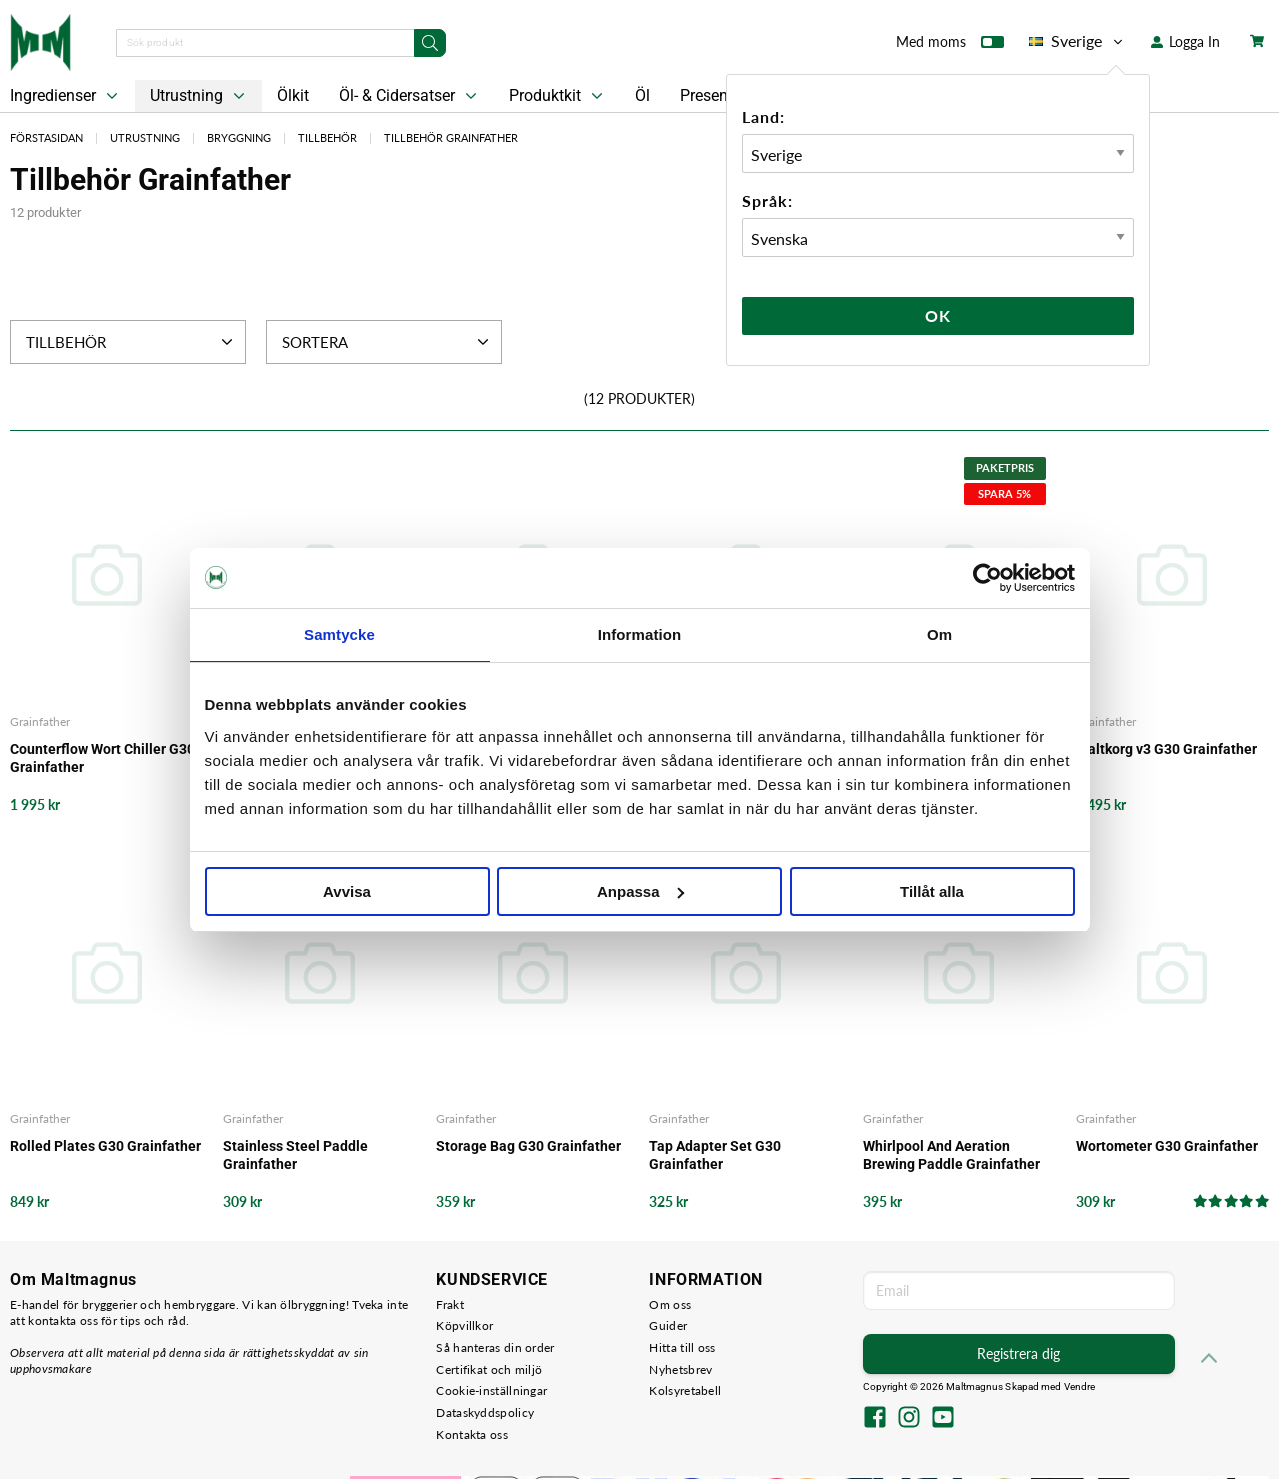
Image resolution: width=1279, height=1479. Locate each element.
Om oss (670, 1304)
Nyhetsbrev (680, 1369)
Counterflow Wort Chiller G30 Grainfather (102, 758)
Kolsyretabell (685, 1390)
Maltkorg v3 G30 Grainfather (1166, 749)
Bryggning (239, 137)
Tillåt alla (932, 891)
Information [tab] (640, 634)
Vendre (1080, 1386)
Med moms (950, 46)
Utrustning (199, 96)
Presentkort (720, 95)
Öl (642, 95)
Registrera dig (1018, 1353)
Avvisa (347, 891)
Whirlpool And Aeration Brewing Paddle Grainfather (951, 1155)
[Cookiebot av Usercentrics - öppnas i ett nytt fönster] (987, 578)
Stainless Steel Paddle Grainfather (295, 1155)
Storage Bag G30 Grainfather (528, 1146)
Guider (668, 1325)
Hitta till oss (682, 1347)
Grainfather (40, 721)
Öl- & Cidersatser (410, 96)
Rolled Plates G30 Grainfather (105, 1146)
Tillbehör (327, 137)
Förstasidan (46, 137)
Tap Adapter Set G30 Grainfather (715, 1155)
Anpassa (640, 891)
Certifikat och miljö (489, 1369)
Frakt (450, 1304)
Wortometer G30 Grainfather (1167, 1146)
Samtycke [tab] (339, 634)
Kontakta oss (472, 1434)
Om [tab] (939, 634)
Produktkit (558, 96)
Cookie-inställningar (491, 1390)
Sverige (1077, 41)
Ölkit (293, 95)
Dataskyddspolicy (485, 1412)
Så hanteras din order (495, 1347)
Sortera (387, 342)
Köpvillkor (464, 1325)
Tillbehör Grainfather (451, 137)
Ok (938, 315)
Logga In (1185, 41)
